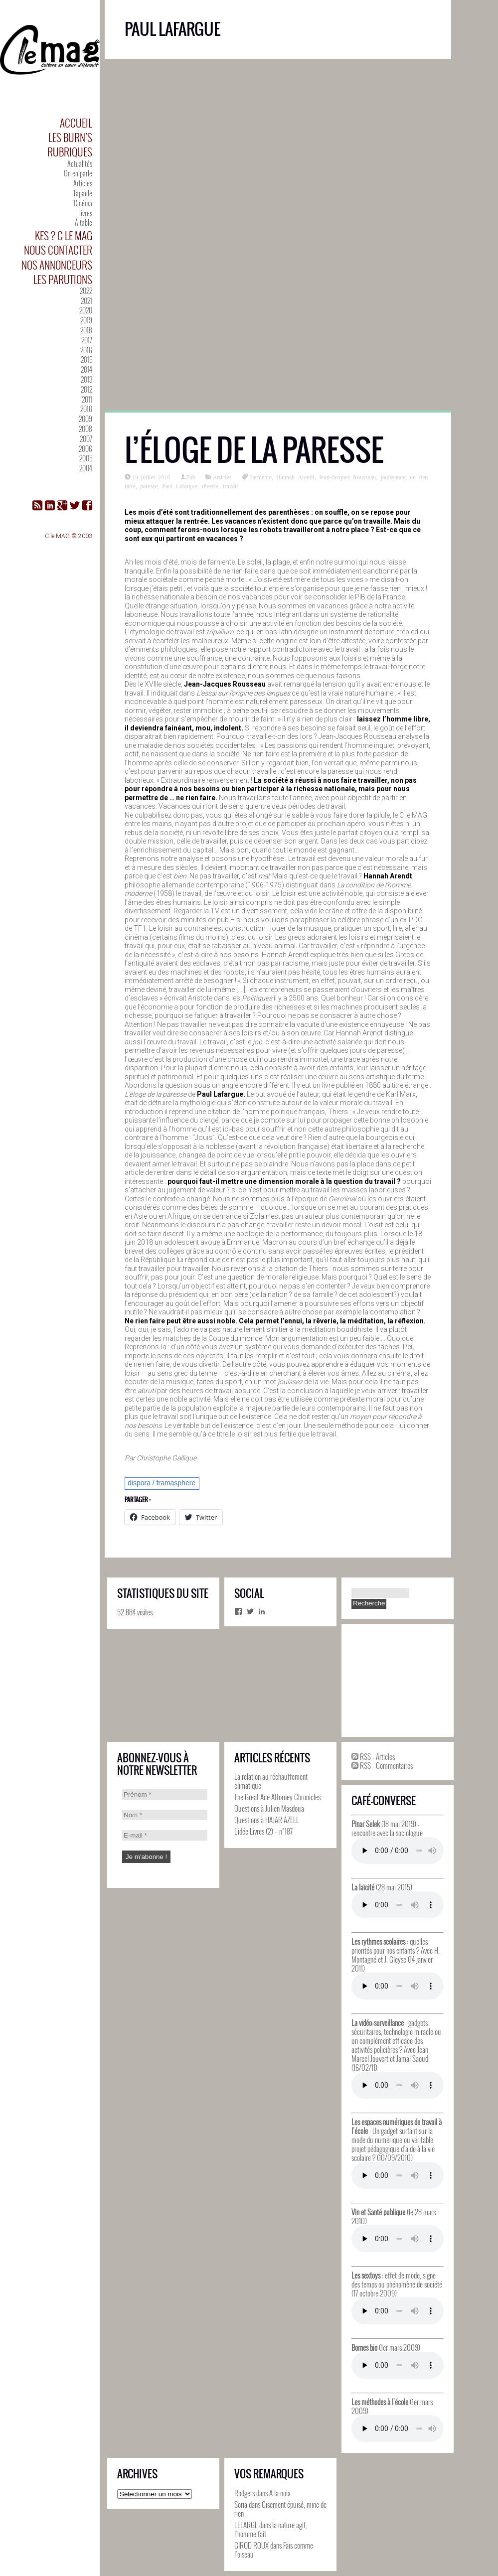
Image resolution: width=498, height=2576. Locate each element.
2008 (85, 429)
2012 (86, 389)
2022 (86, 291)
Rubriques (69, 151)
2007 (86, 438)
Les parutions (62, 279)
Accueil (76, 123)
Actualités (79, 163)
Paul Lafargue (179, 486)
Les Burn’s (70, 137)
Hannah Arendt (295, 477)
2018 (86, 330)
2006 (85, 448)
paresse (149, 486)
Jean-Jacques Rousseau (347, 477)
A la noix (280, 2492)
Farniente (260, 477)
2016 (86, 350)
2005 (85, 458)
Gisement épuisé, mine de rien (280, 2509)
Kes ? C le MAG (63, 235)
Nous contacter (58, 250)
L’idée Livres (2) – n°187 (263, 1831)
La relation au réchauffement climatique (271, 1781)
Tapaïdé (82, 193)
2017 (86, 340)
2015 (86, 359)
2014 (86, 369)
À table (83, 222)
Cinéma (83, 203)
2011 (87, 399)
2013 (86, 379)
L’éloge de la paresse (254, 450)
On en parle (78, 173)
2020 (85, 310)
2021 (86, 300)
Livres (85, 213)
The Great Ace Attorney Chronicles (277, 1796)
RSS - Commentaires (382, 1765)
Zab (190, 477)
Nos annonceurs (56, 265)
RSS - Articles (373, 1756)
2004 (85, 468)
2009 (85, 419)
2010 (86, 409)
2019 (86, 320)
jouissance (392, 477)
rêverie (210, 486)
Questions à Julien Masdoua (269, 1808)
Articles (82, 183)
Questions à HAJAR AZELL (266, 1819)
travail (230, 486)
